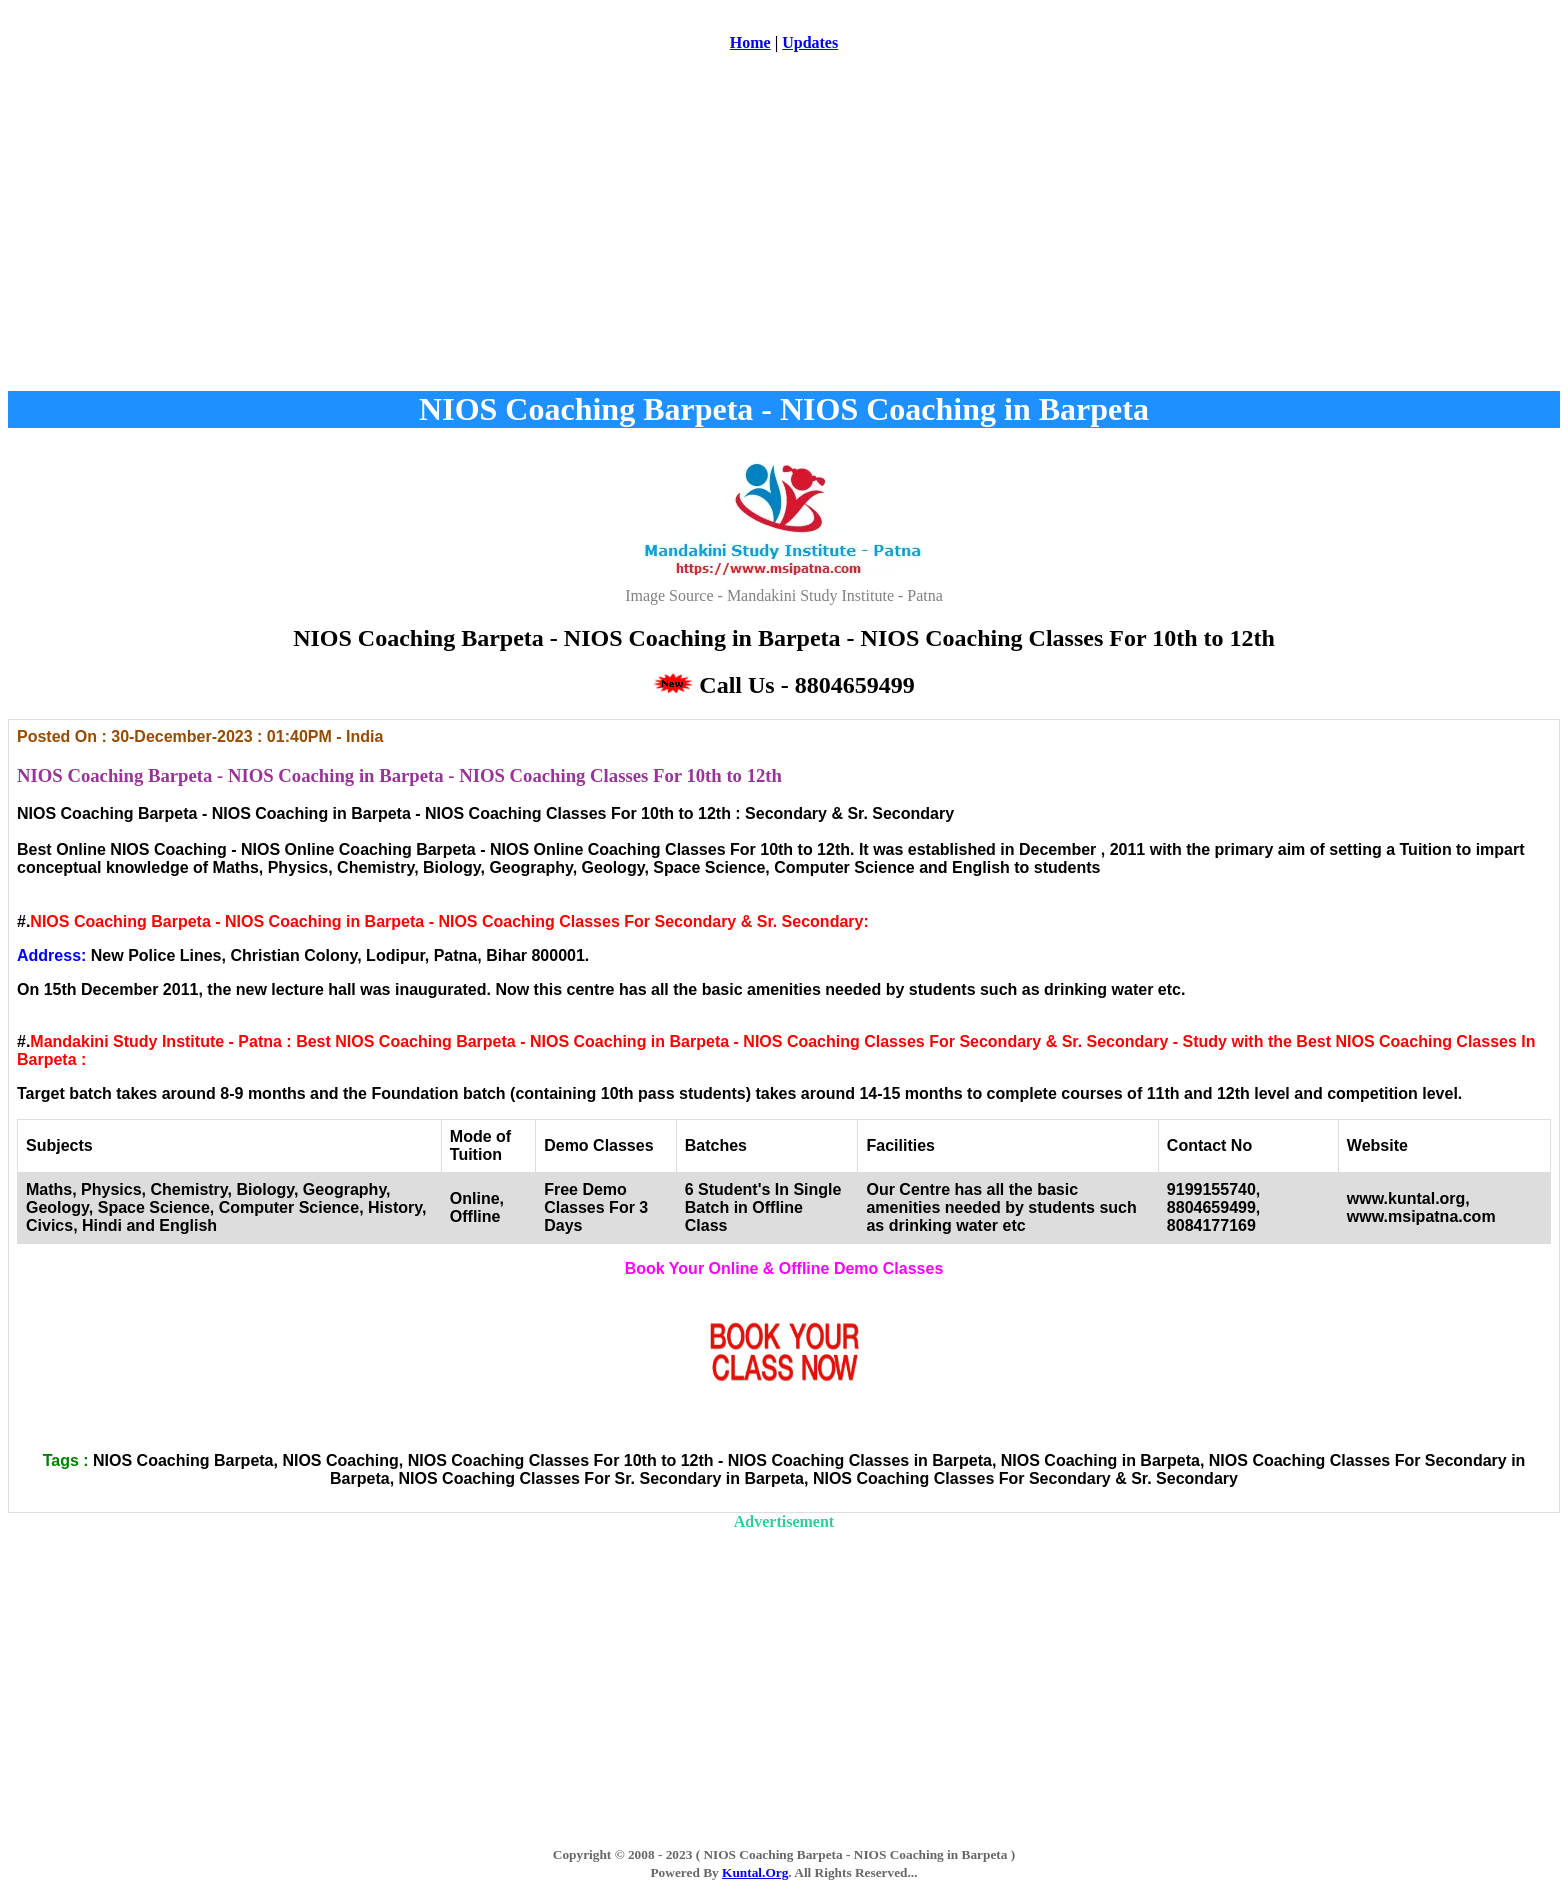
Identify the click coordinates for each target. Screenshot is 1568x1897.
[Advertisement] (784, 229)
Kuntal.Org (755, 1872)
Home (750, 42)
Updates (810, 42)
